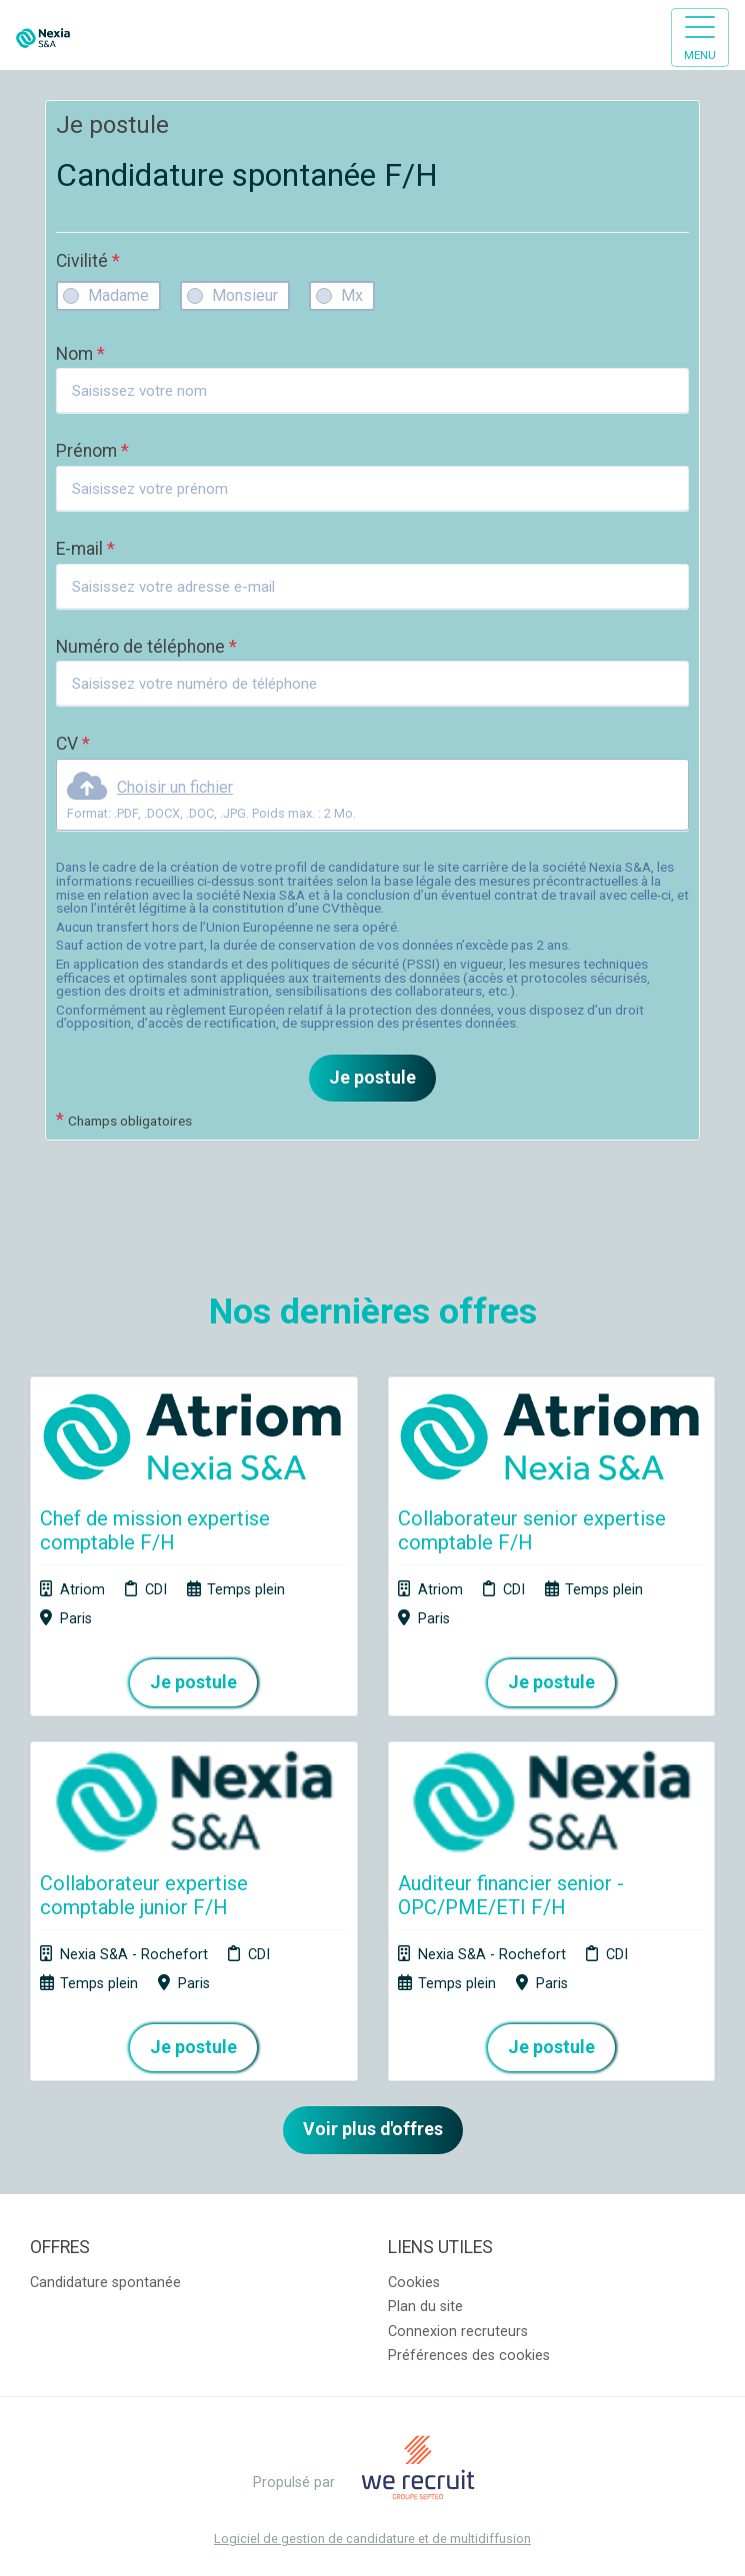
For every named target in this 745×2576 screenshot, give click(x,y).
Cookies (414, 2282)
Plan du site (425, 2306)
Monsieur (245, 295)
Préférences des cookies (469, 2355)
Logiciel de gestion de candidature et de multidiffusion (372, 2539)
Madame (118, 295)
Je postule (372, 1078)
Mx (352, 295)
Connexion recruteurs (458, 2331)
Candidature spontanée (105, 2282)
